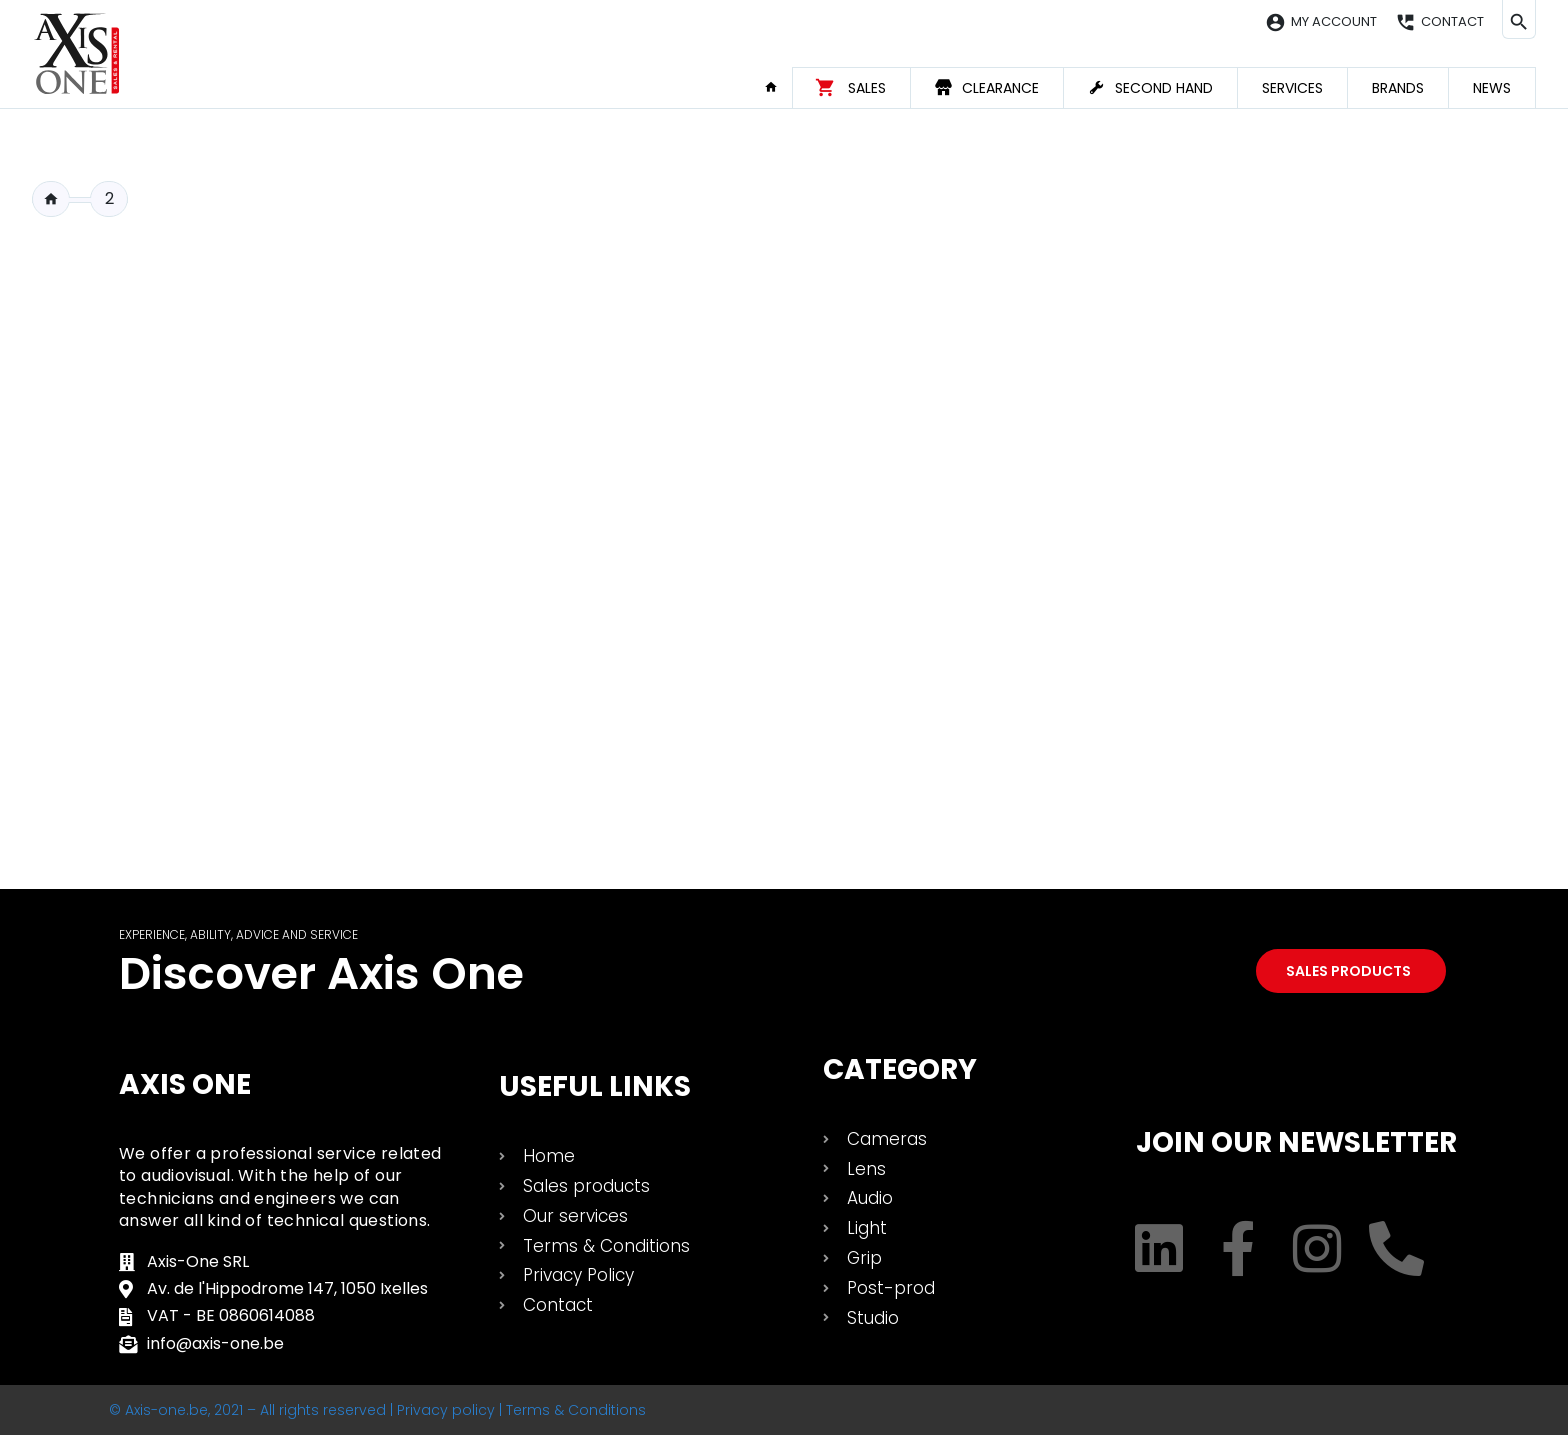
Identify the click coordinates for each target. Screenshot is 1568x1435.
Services (1292, 88)
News (1492, 88)
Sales (867, 88)
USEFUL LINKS (595, 1086)
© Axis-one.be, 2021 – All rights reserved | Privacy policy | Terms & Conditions (377, 1410)
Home (778, 87)
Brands (1398, 88)
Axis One (185, 1084)
